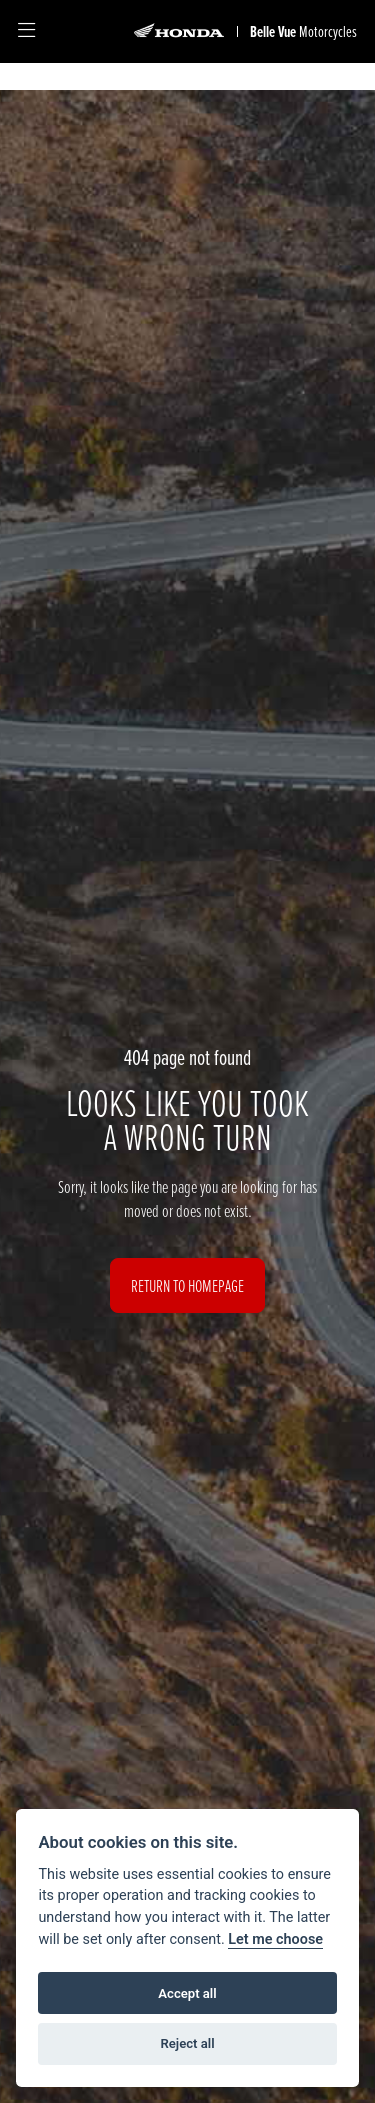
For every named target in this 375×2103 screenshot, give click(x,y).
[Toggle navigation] (26, 31)
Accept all (187, 1993)
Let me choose (275, 1939)
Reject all (187, 2043)
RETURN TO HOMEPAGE (187, 1285)
